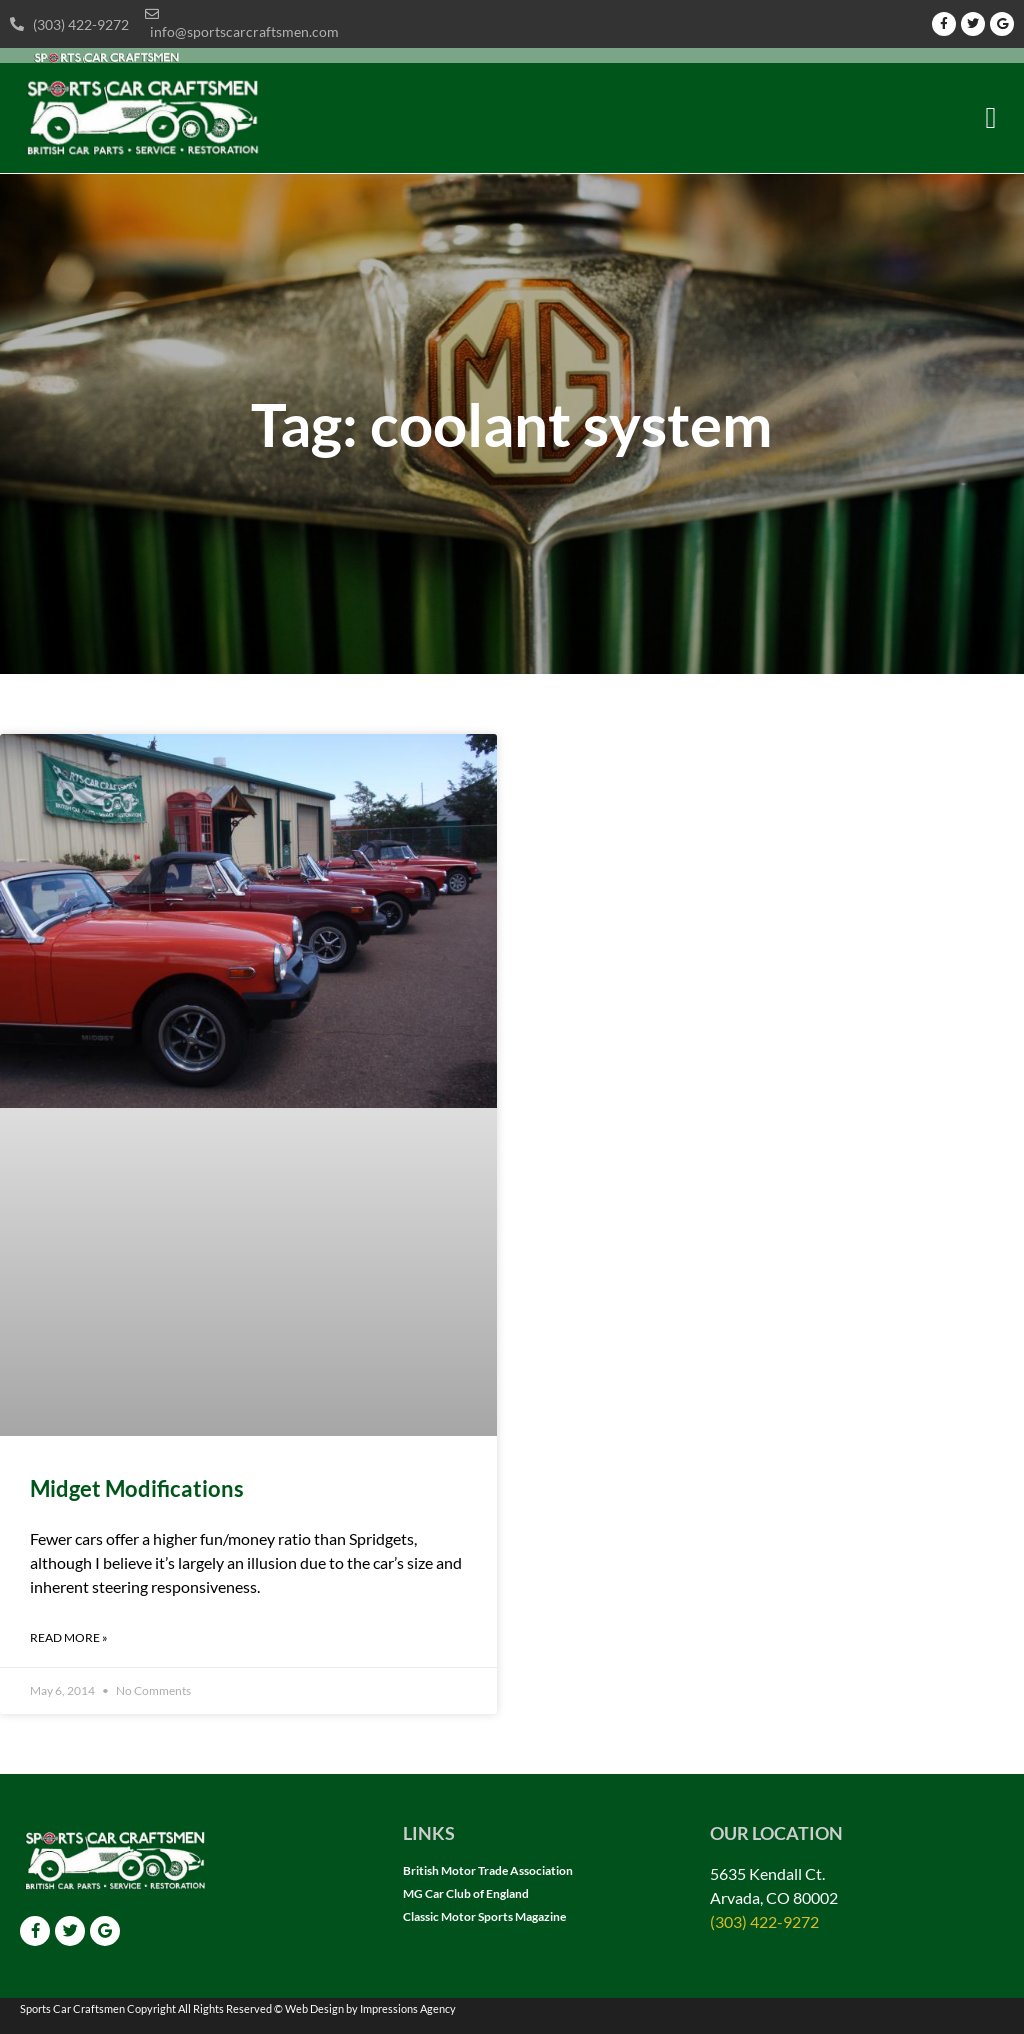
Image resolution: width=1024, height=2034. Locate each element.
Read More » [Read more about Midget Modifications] (69, 1637)
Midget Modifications (137, 1488)
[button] (991, 118)
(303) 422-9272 (764, 1921)
